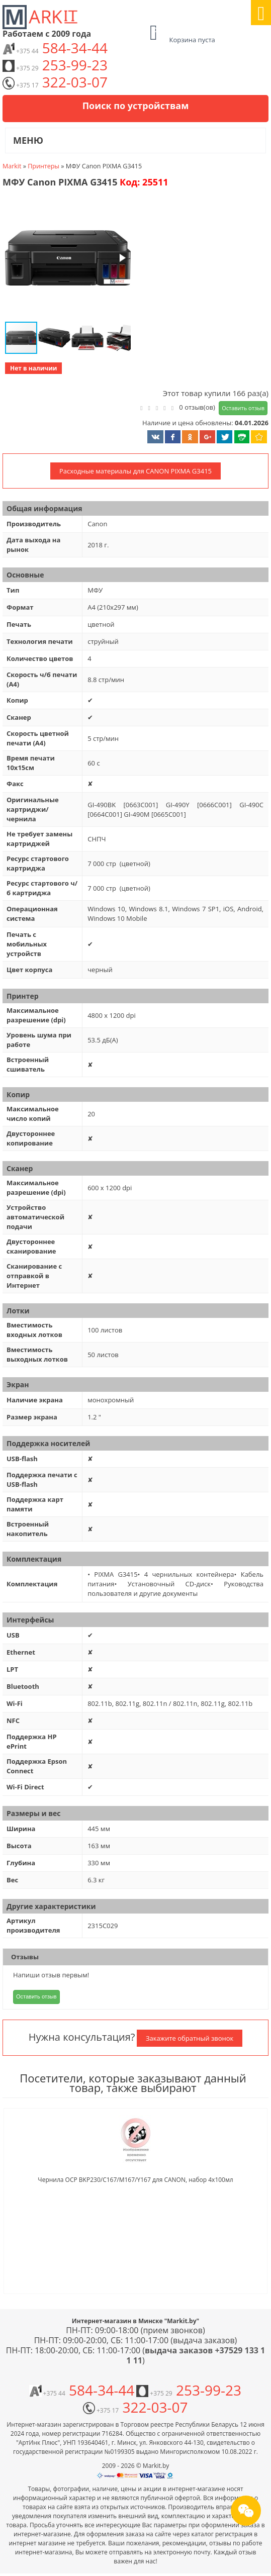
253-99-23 (55, 64)
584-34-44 (55, 47)
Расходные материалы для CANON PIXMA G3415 (135, 470)
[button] (67, 259)
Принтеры (43, 166)
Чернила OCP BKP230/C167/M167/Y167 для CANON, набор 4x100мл (135, 2179)
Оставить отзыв (243, 408)
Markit (12, 166)
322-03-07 (55, 81)
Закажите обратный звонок (189, 2038)
